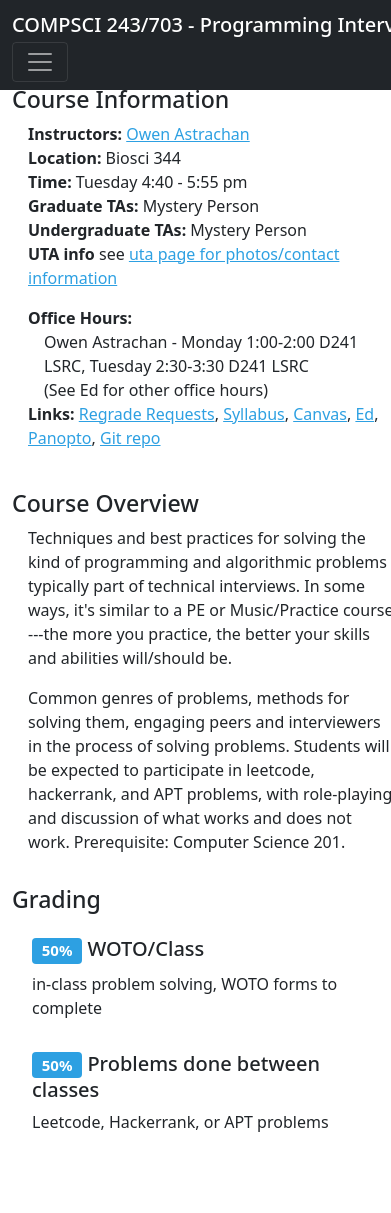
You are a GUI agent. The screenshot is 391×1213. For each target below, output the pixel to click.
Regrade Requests (147, 414)
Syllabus (254, 414)
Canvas (320, 414)
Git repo (130, 438)
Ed (364, 414)
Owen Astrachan (188, 134)
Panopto (60, 438)
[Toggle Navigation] (40, 62)
